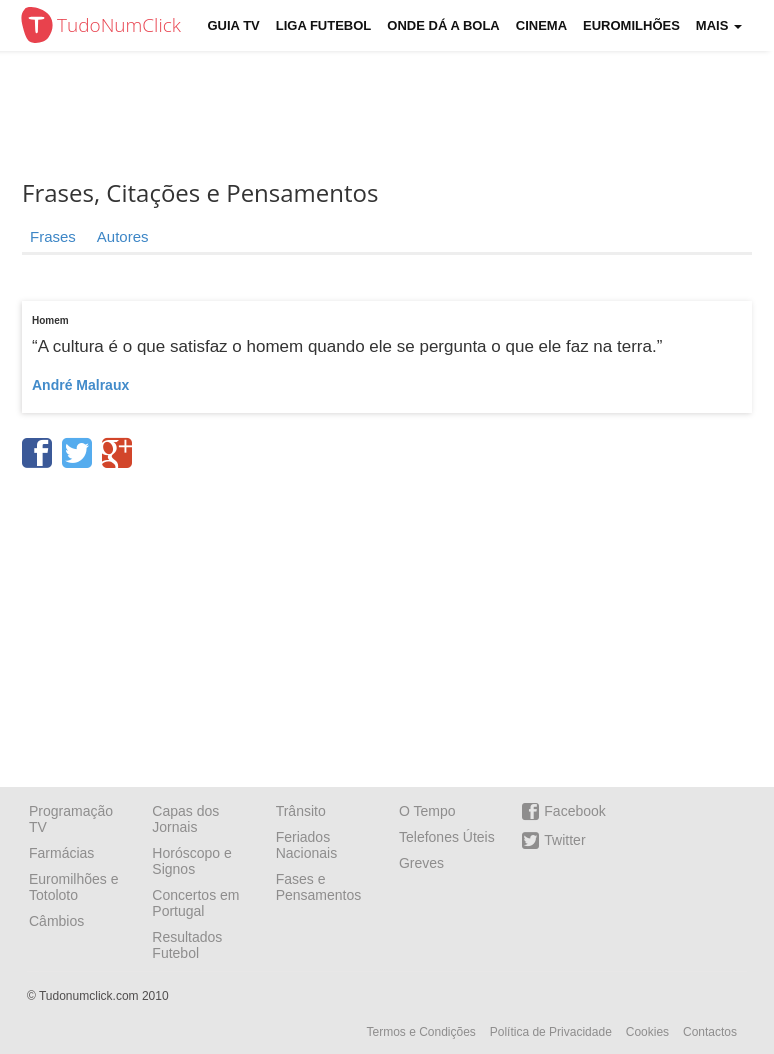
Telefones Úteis (447, 837)
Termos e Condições (420, 1032)
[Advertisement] (387, 621)
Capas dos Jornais (185, 819)
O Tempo (427, 811)
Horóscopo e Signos (191, 861)
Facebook (563, 811)
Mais (719, 25)
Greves (421, 863)
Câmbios (56, 921)
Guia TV (234, 25)
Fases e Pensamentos (319, 887)
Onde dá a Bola (443, 25)
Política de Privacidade (551, 1032)
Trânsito (301, 811)
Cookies (647, 1032)
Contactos (710, 1032)
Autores (123, 236)
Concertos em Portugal (195, 903)
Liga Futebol (324, 25)
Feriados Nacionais (306, 845)
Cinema (541, 25)
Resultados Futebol (187, 945)
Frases (53, 236)
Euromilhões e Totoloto (74, 887)
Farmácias (61, 853)
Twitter (553, 840)
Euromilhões (631, 25)
